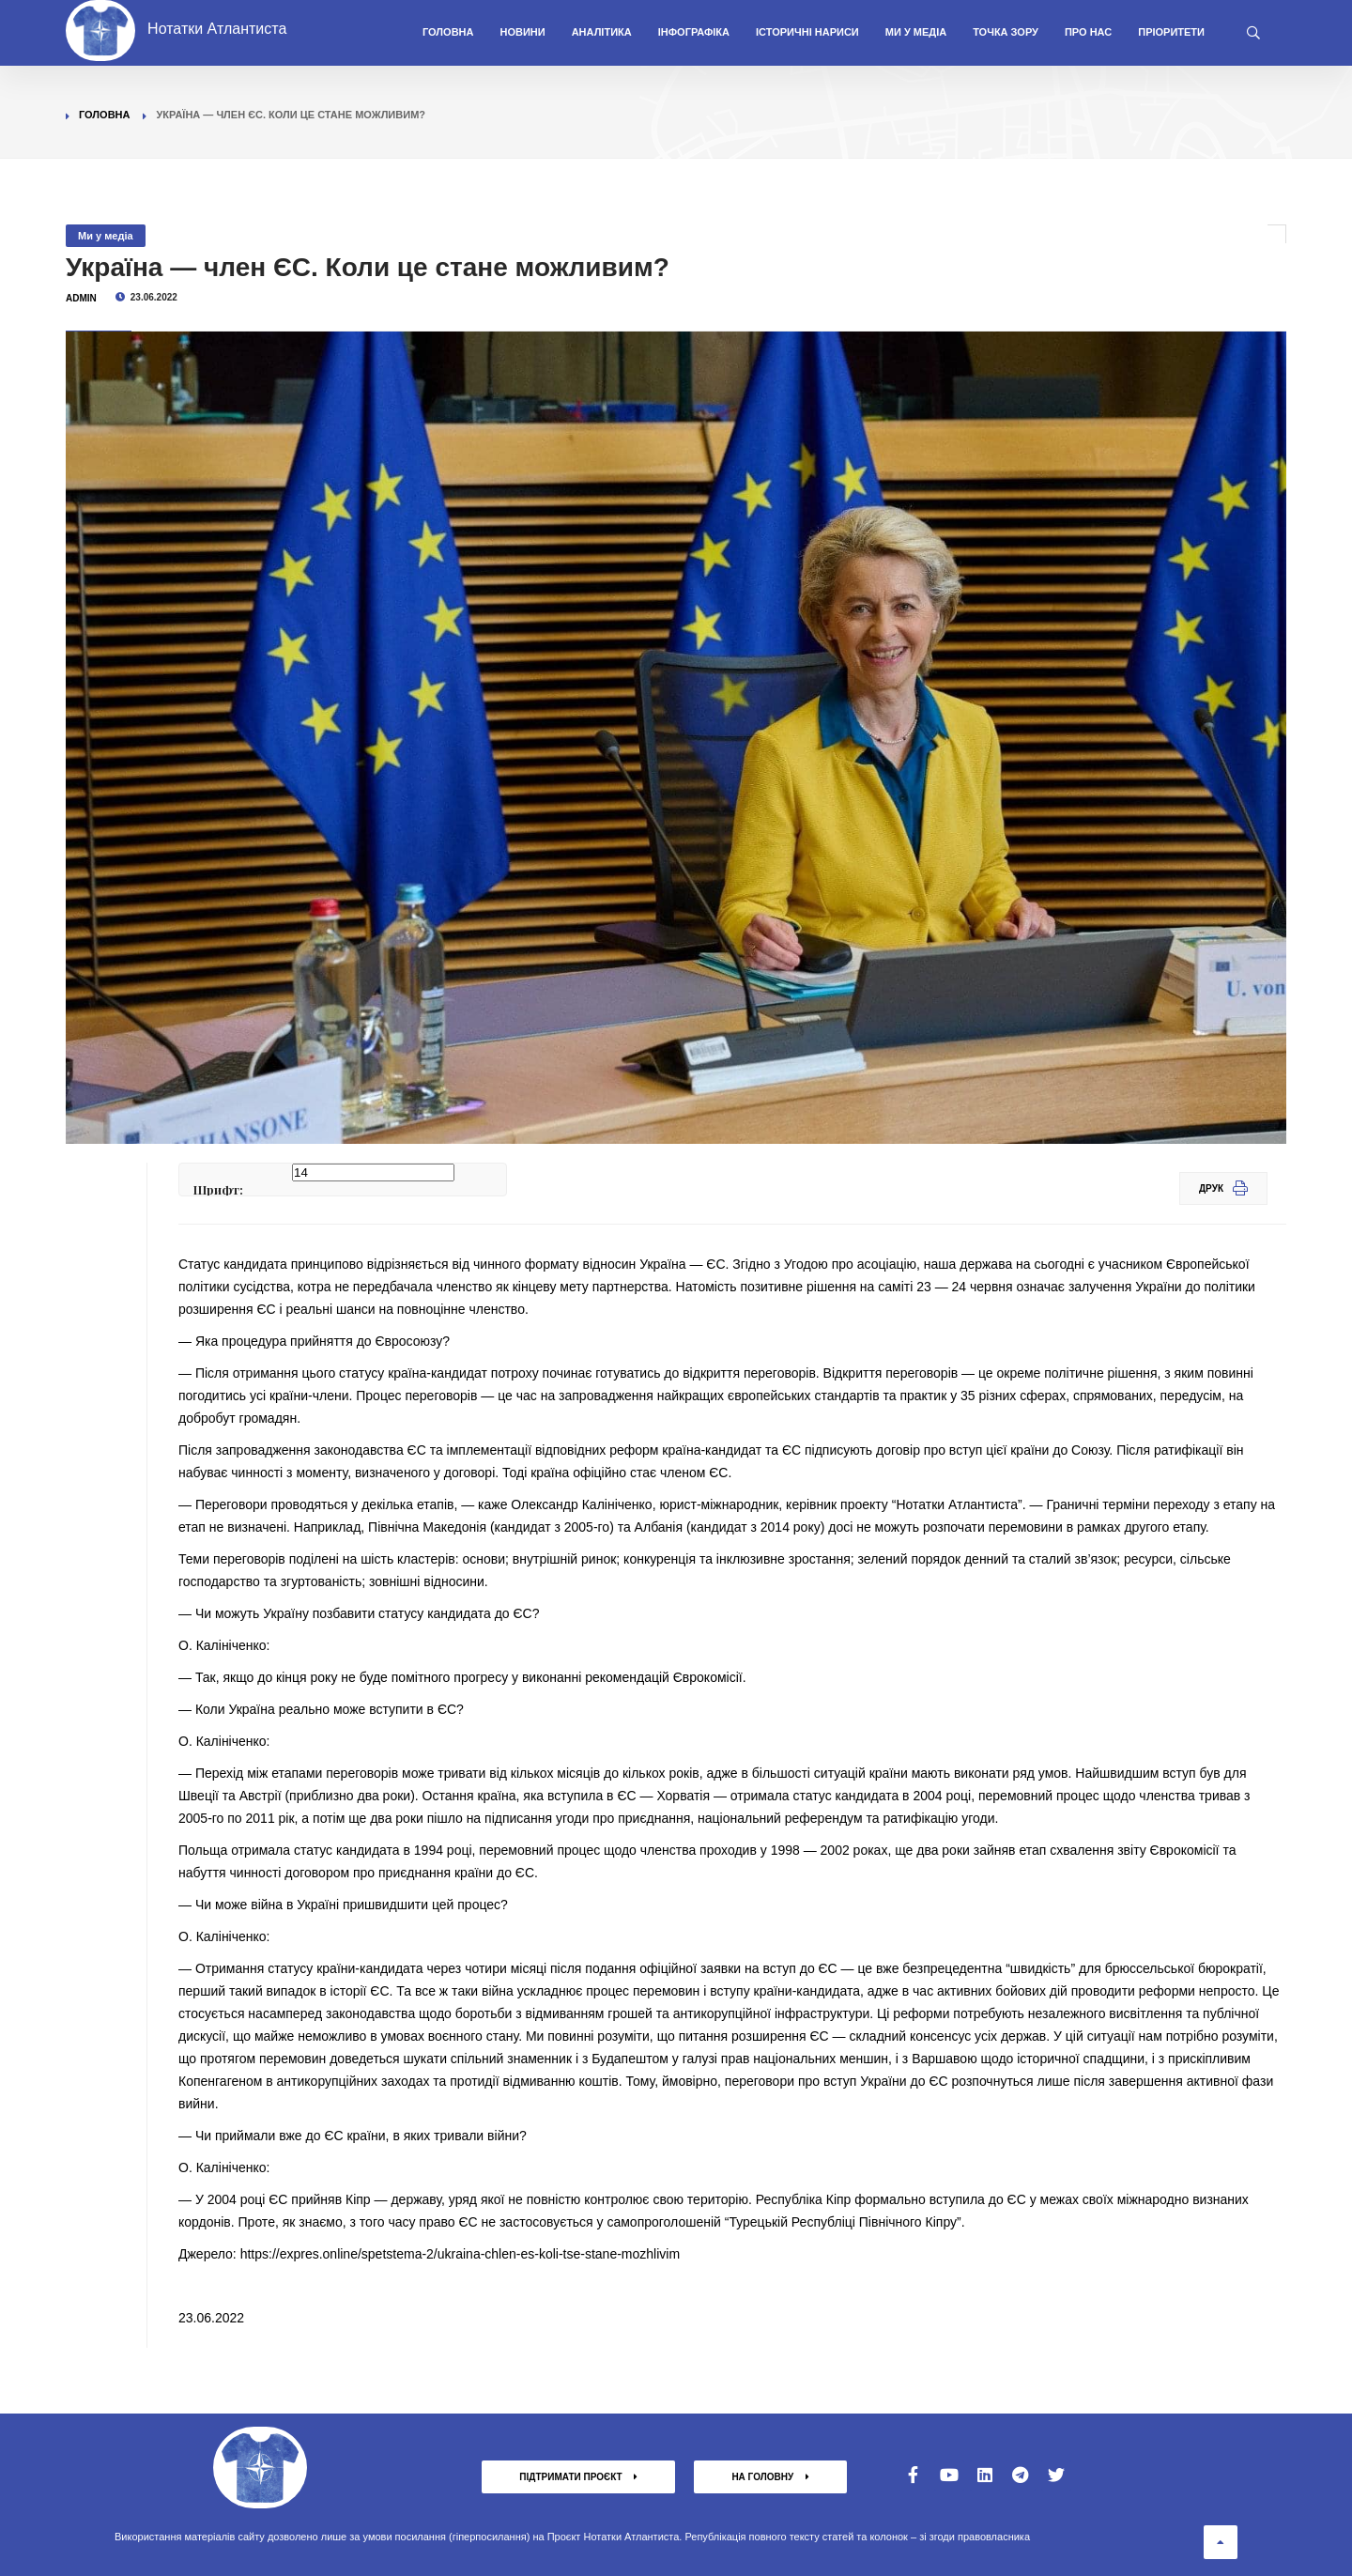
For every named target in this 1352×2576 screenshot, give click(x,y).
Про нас (1088, 32)
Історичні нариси (807, 32)
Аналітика (602, 32)
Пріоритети (1171, 32)
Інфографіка (694, 32)
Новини (522, 32)
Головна (447, 32)
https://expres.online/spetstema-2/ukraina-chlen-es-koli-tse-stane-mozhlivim (460, 2253)
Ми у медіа (915, 32)
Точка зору (1005, 32)
